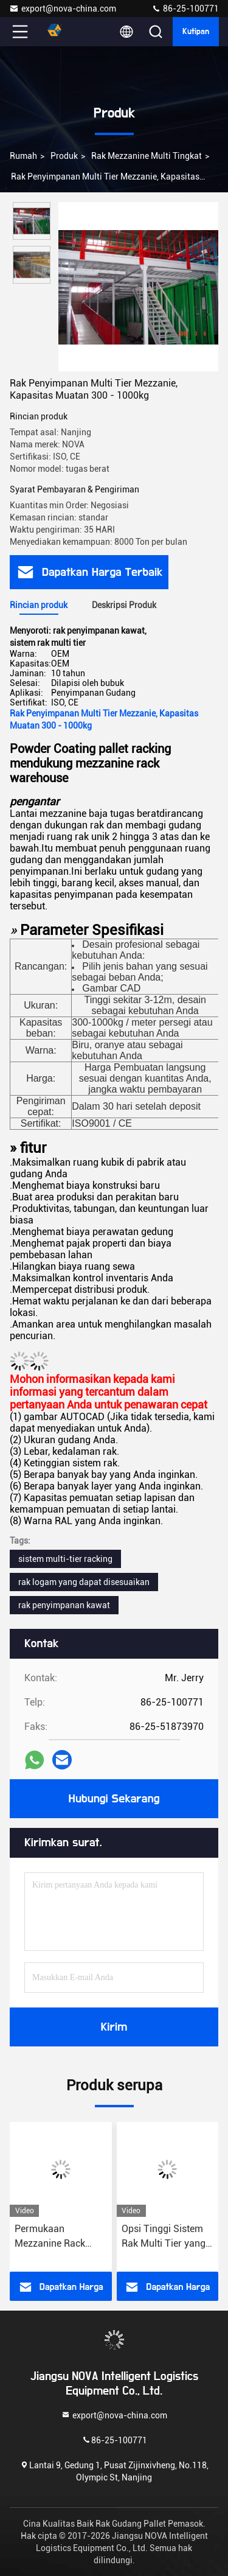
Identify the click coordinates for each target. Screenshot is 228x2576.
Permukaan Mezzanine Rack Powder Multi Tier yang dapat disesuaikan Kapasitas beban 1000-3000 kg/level (57, 2237)
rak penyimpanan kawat (64, 1605)
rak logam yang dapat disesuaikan (84, 1582)
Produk (64, 156)
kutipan (195, 31)
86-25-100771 (185, 8)
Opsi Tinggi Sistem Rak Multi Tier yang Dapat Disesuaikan (164, 2237)
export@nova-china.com (62, 8)
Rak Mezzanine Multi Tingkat (146, 156)
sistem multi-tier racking (65, 1559)
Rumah (23, 156)
